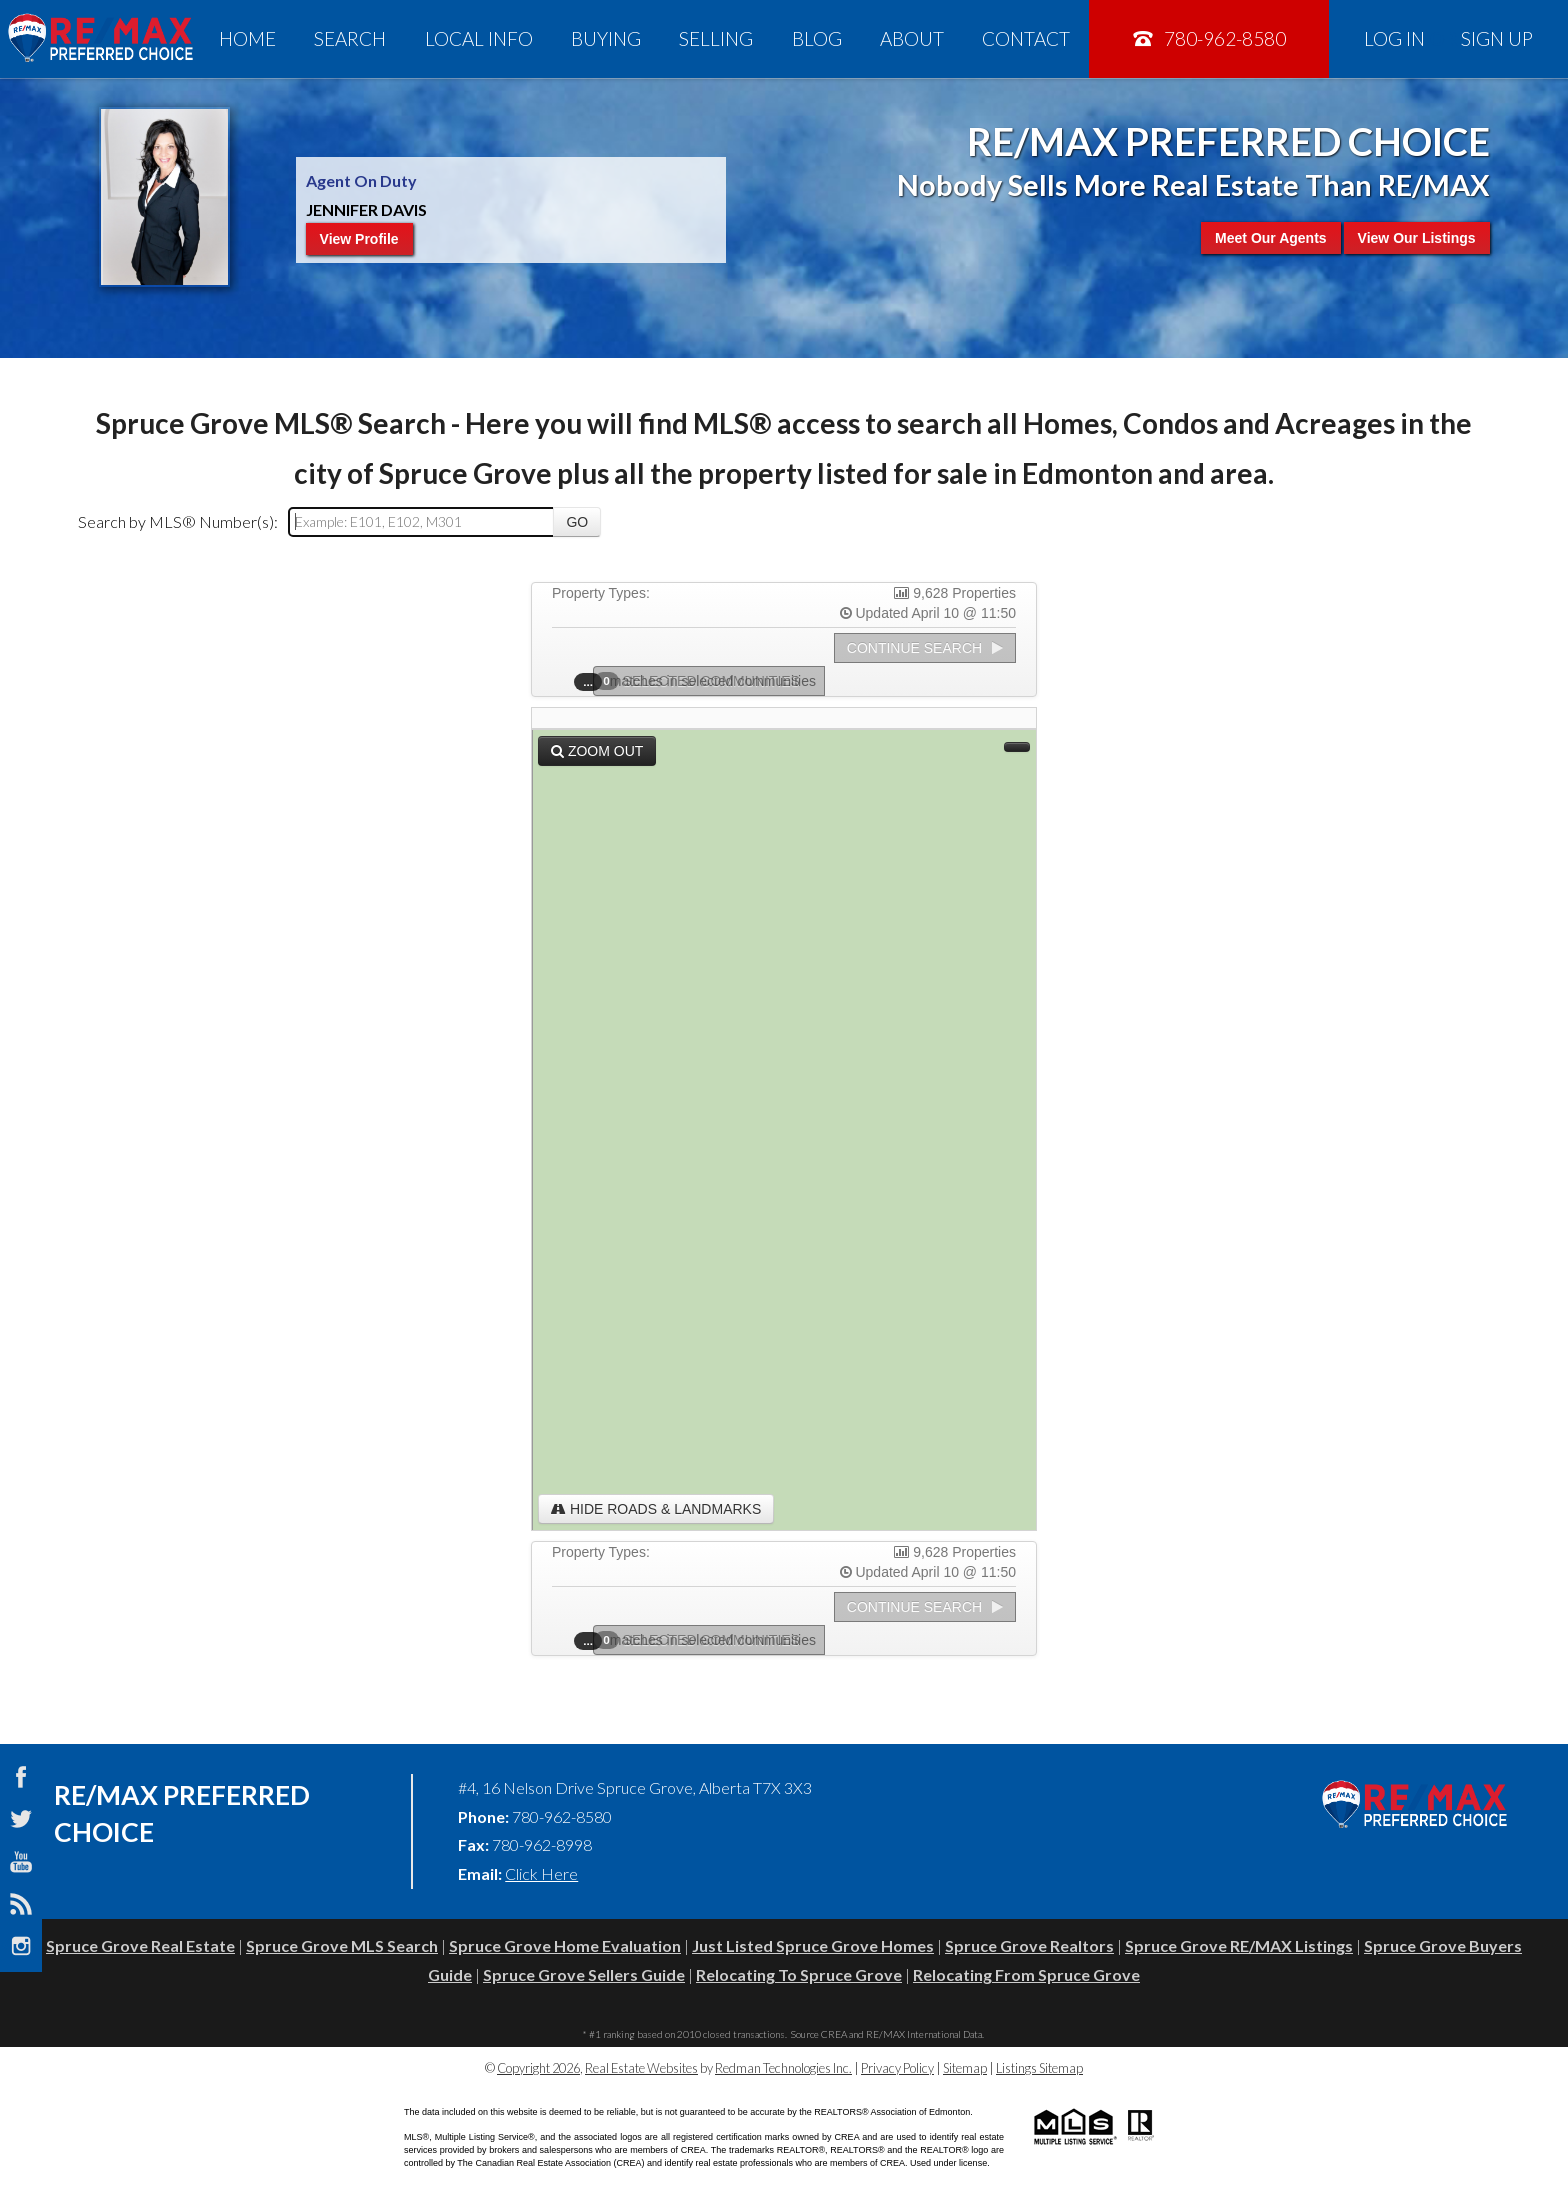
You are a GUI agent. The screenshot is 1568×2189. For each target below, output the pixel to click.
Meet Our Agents (1271, 238)
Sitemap (965, 2068)
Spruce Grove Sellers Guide (584, 1974)
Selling (716, 38)
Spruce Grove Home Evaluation (565, 1945)
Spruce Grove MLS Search (342, 1945)
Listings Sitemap (1039, 2068)
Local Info (479, 38)
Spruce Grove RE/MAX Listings (1239, 1945)
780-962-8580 (1208, 38)
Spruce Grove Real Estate (140, 1945)
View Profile (359, 239)
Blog (817, 38)
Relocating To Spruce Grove (799, 1974)
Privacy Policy (897, 2068)
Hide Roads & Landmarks (656, 1509)
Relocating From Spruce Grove (1026, 1974)
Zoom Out (597, 751)
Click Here (541, 1873)
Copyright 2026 (538, 2068)
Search (350, 38)
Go (577, 522)
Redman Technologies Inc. (783, 2068)
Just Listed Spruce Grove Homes (813, 1945)
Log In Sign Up (1448, 38)
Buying (606, 38)
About (912, 38)
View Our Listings (1417, 238)
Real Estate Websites (641, 2068)
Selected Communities (703, 681)
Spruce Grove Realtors (1029, 1945)
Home (247, 38)
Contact (1026, 38)
